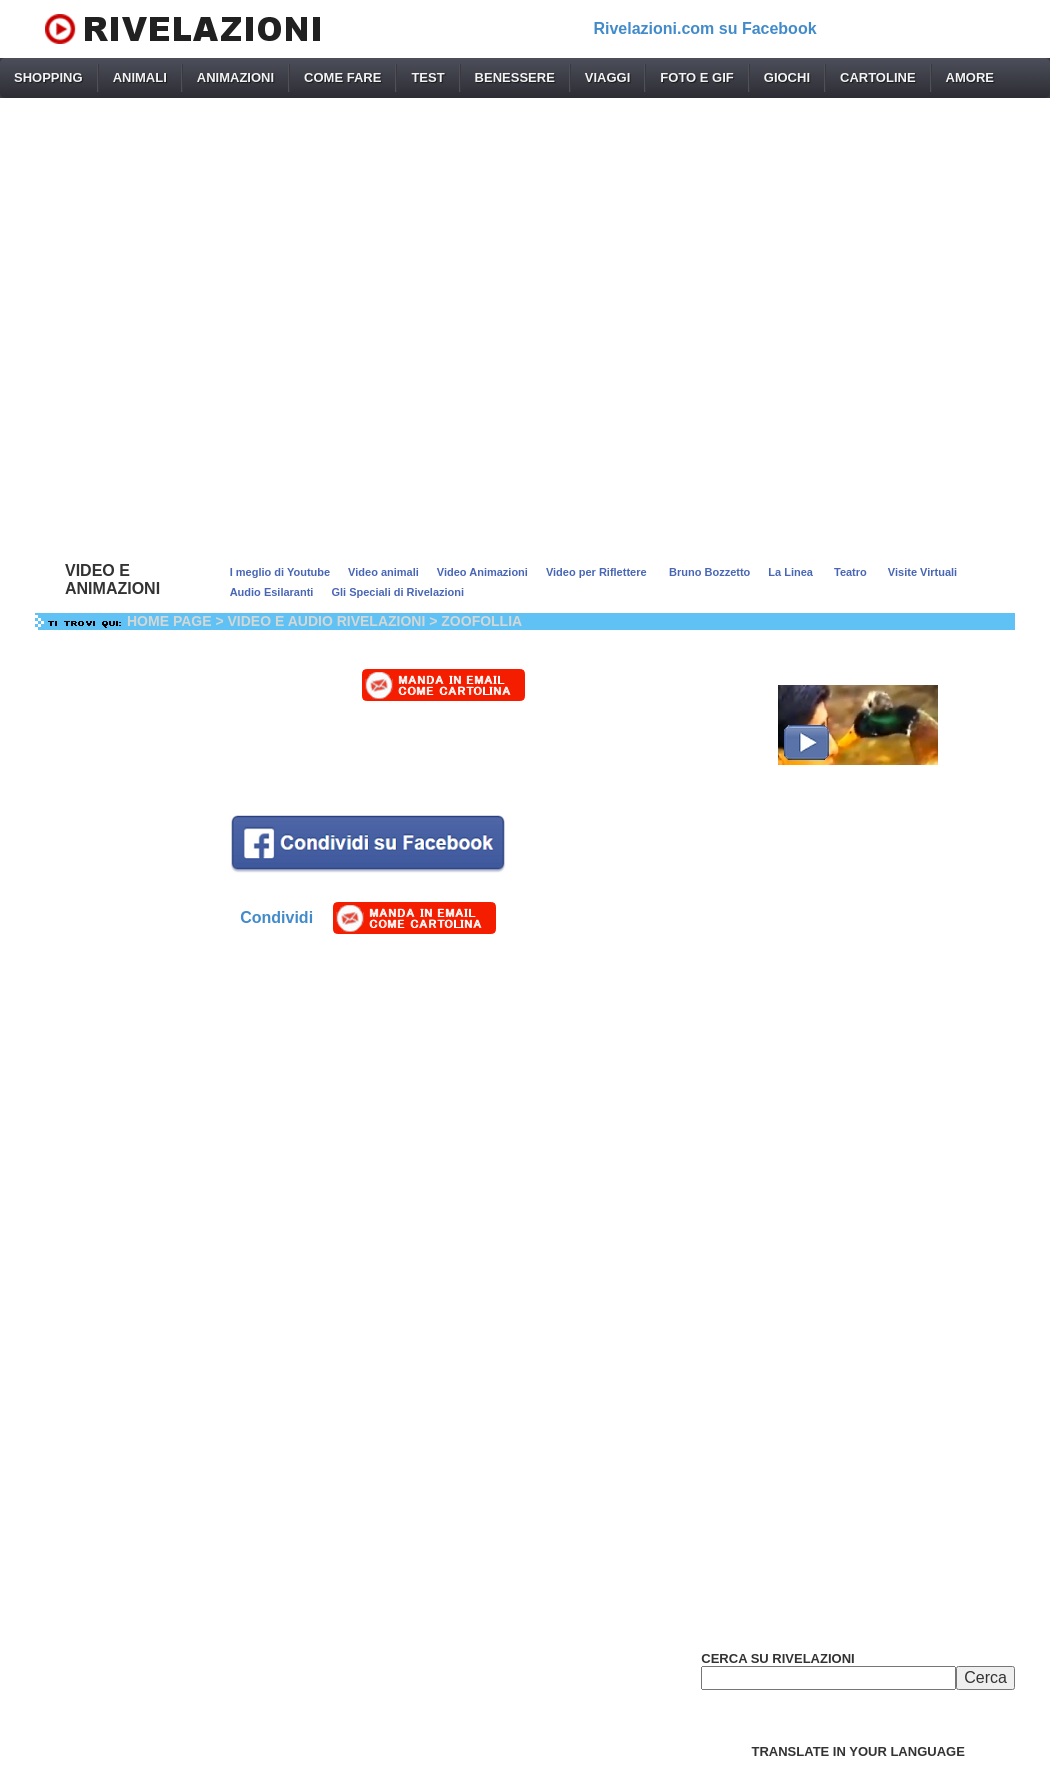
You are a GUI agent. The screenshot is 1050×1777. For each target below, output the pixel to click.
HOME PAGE (169, 621)
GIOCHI (787, 77)
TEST (427, 77)
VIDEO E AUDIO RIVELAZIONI (327, 621)
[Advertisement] (525, 325)
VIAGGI (608, 77)
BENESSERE (515, 77)
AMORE (970, 77)
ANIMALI (140, 77)
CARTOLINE (878, 77)
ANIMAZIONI (235, 77)
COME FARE (342, 77)
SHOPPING (48, 77)
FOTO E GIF (696, 77)
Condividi (276, 917)
